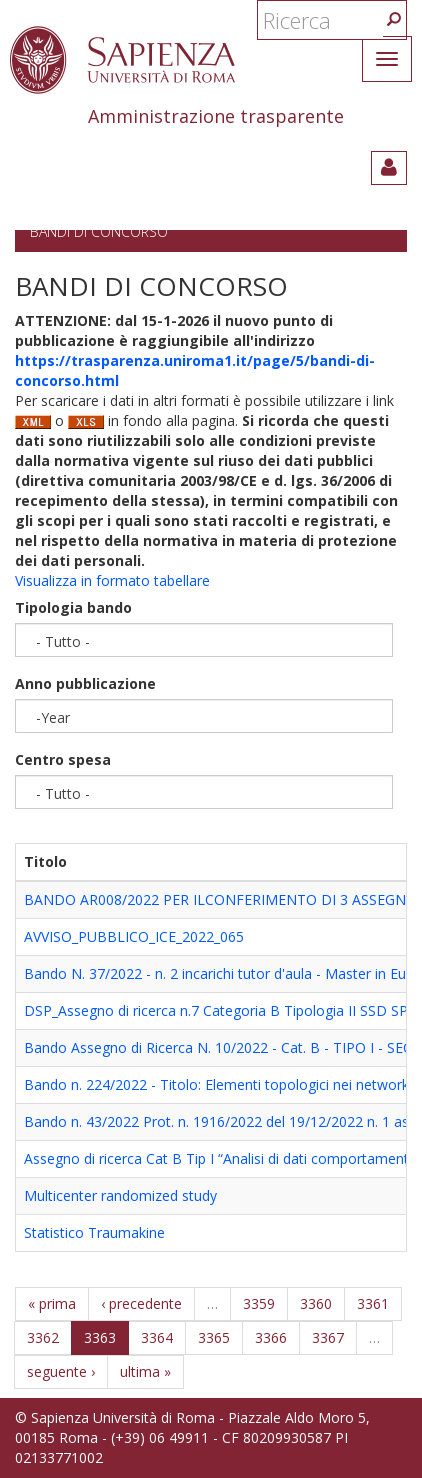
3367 (328, 1337)
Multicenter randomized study (120, 1195)
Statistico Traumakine (94, 1232)
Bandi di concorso (99, 231)
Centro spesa (63, 759)
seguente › (61, 1371)
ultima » (145, 1371)
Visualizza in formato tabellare (112, 580)
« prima (52, 1303)
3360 (316, 1303)
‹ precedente (141, 1303)
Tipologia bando (73, 607)
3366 (271, 1337)
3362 (43, 1337)
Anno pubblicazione (85, 683)
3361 (373, 1303)
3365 (214, 1337)
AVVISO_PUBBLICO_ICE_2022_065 (134, 936)
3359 (259, 1303)
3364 (157, 1337)
